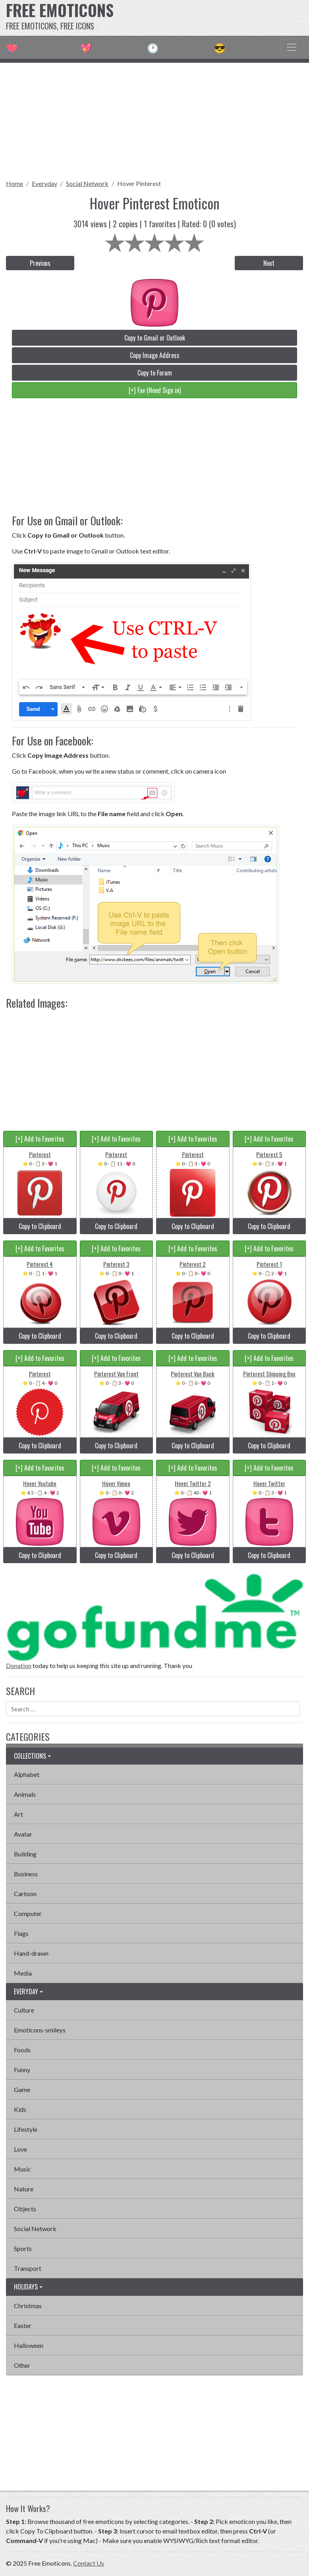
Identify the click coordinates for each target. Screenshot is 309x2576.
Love (20, 2149)
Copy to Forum (154, 372)
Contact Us (88, 2563)
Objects (25, 2208)
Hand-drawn (31, 1953)
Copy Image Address (155, 355)
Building (25, 1854)
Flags (21, 1933)
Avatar (23, 1834)
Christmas (28, 2305)
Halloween (28, 2345)
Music (22, 2169)
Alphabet (26, 1774)
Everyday (44, 183)
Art (18, 1814)
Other (22, 2365)
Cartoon (25, 1893)
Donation (18, 1665)
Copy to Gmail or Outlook (154, 338)
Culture (24, 2010)
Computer (28, 1913)
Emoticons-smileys (40, 2030)
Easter (22, 2325)
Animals (25, 1794)
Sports (23, 2248)
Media (23, 1973)
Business (26, 1873)
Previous (40, 263)
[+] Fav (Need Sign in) (155, 390)
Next (268, 263)
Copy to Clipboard (40, 1226)
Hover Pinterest (139, 183)
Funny (22, 2069)
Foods (22, 2049)
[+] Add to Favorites (39, 1139)
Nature (23, 2189)
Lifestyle (25, 2129)
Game (22, 2089)
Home (14, 183)
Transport (27, 2268)
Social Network (87, 183)
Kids (20, 2109)
